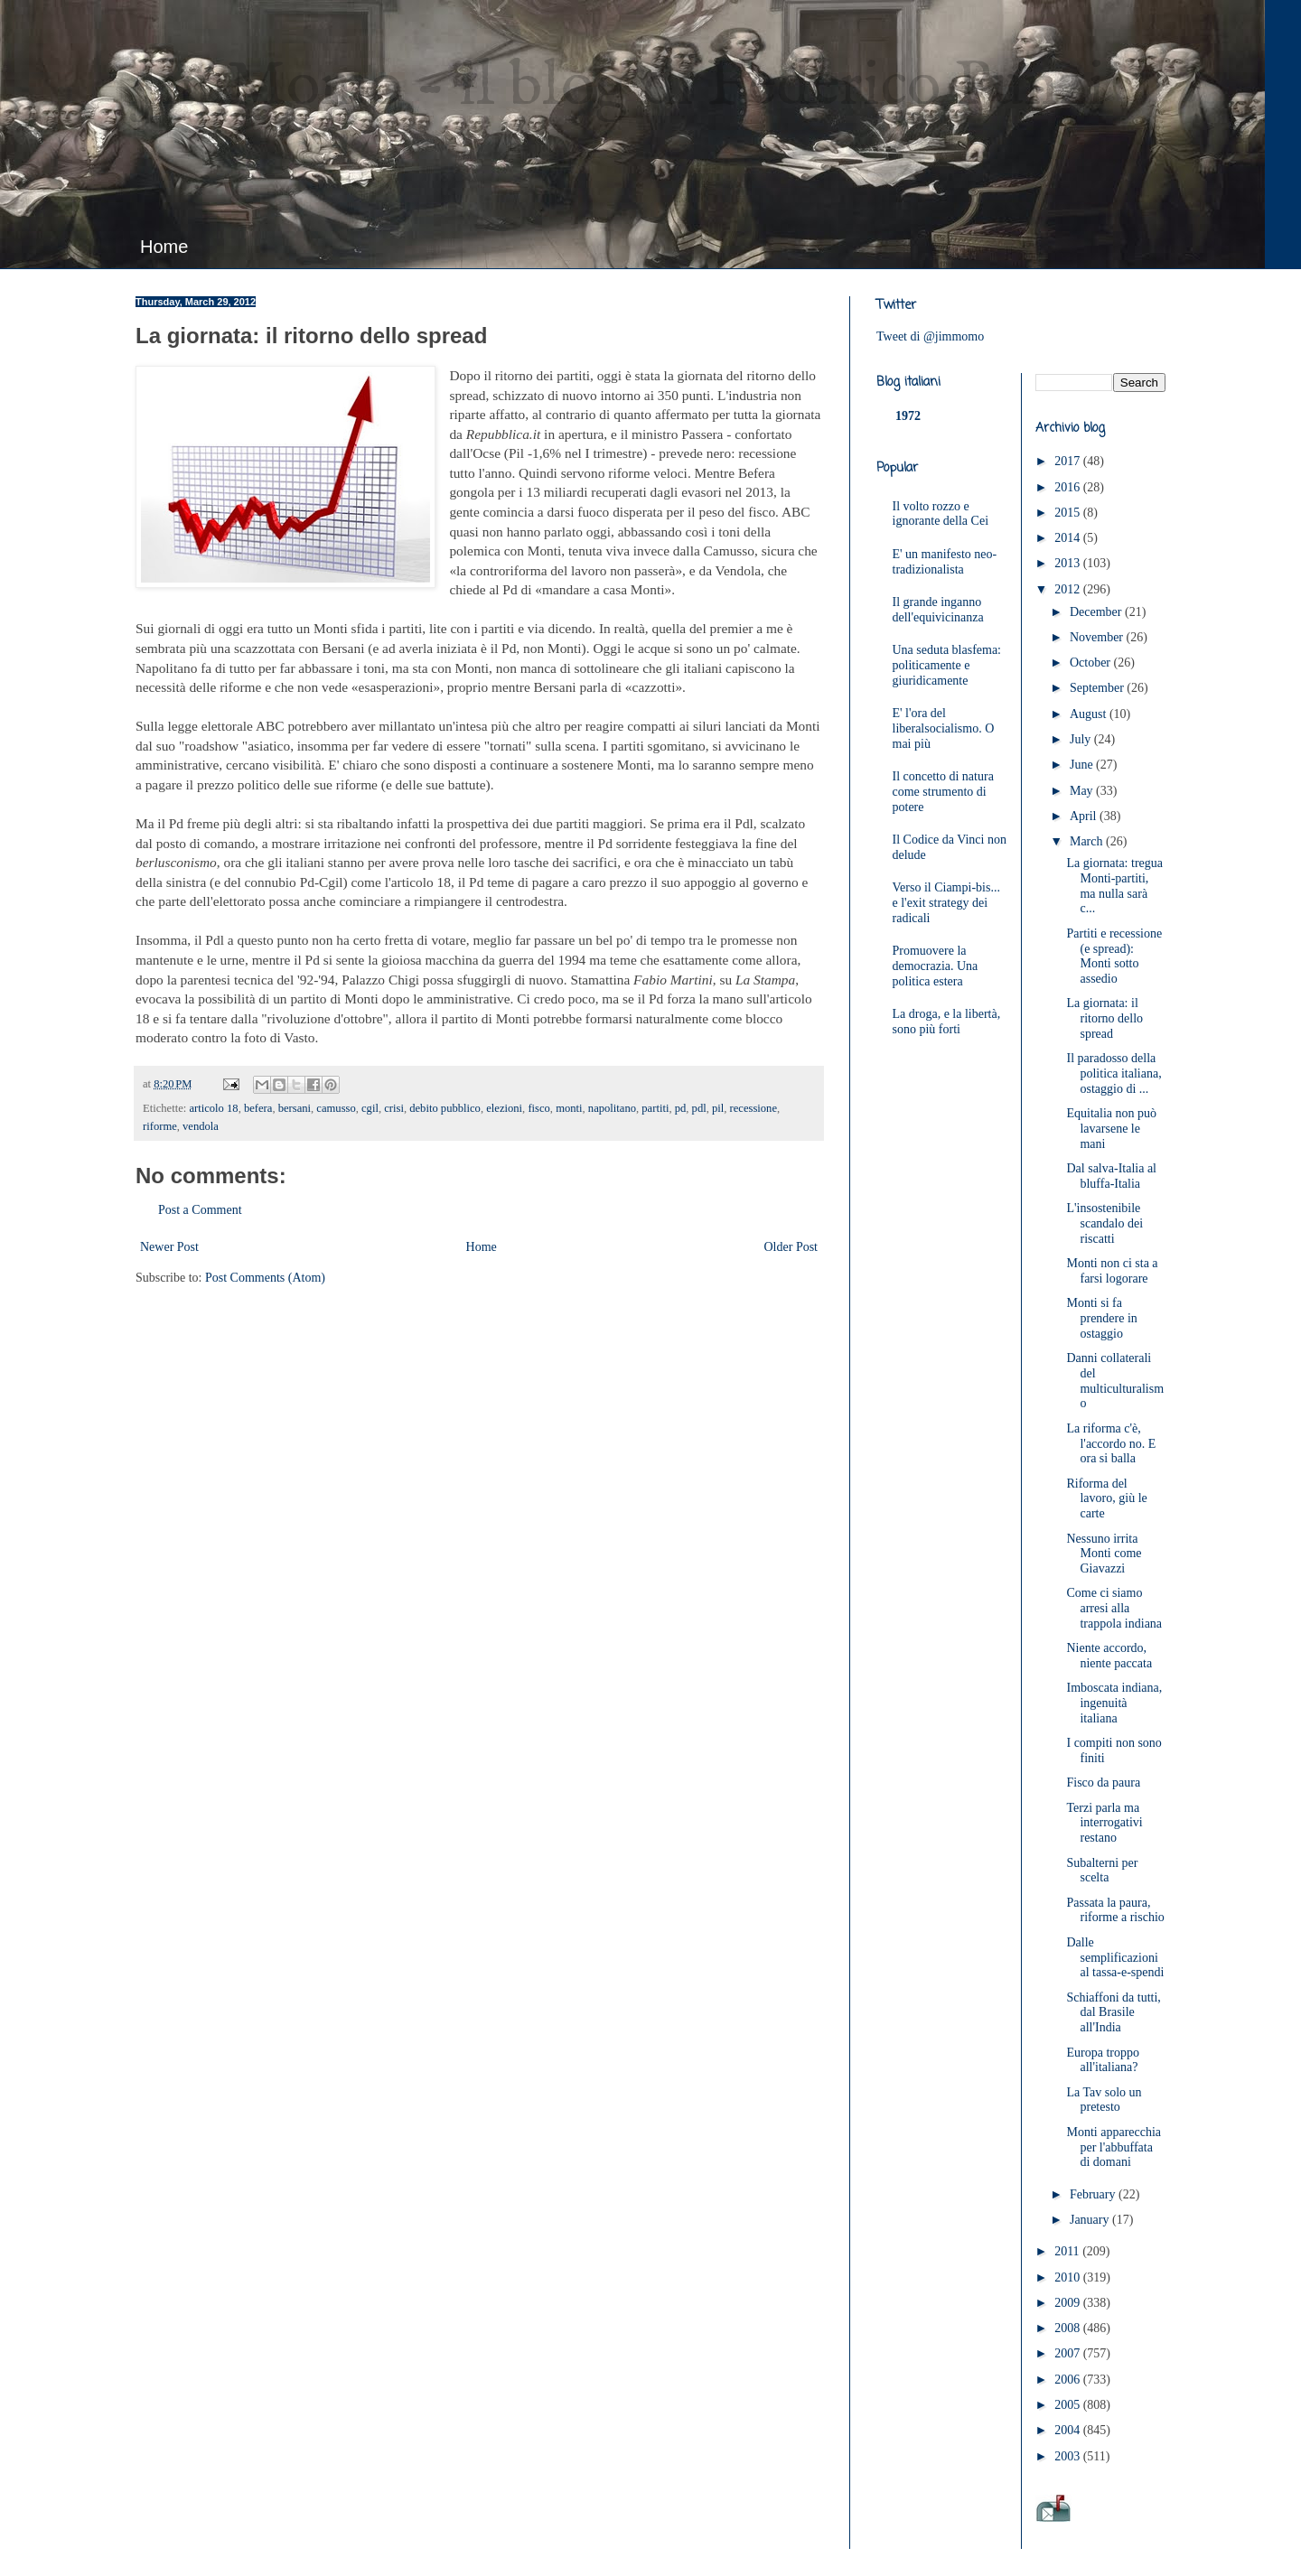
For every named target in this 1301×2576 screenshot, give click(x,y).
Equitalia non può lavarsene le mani (1111, 1128)
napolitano (612, 1108)
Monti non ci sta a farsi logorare (1111, 1270)
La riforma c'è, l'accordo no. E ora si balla (1111, 1444)
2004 (1068, 2430)
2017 (1068, 461)
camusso (335, 1108)
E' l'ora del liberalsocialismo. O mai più (944, 728)
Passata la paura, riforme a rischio (1115, 1910)
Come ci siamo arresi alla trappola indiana (1114, 1608)
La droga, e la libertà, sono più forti (947, 1021)
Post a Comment (200, 1210)
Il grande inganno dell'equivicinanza (938, 609)
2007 (1068, 2353)
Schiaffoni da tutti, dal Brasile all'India (1113, 2013)
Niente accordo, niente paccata (1109, 1655)
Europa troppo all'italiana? (1102, 2060)
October (1092, 662)
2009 (1068, 2303)
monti (569, 1108)
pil (718, 1108)
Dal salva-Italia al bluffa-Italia (1111, 1176)
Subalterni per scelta (1101, 1870)
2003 (1068, 2456)
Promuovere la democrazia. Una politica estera (935, 966)
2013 (1068, 563)
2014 (1068, 538)
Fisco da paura (1103, 1782)
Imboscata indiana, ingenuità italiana (1114, 1703)
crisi (394, 1108)
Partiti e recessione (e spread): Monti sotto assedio (1114, 956)
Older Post (791, 1247)
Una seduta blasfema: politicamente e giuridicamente (947, 665)
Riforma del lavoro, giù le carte (1106, 1499)
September (1098, 688)
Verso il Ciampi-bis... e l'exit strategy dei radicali (946, 903)
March (1088, 841)
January (1091, 2219)
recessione (753, 1108)
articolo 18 (213, 1108)
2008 (1068, 2328)
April (1085, 816)
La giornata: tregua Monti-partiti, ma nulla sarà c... (1114, 885)
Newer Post (169, 1247)
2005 (1068, 2405)
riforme (160, 1126)
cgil (370, 1108)
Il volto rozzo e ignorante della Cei (941, 513)
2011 (1068, 2251)
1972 (908, 416)
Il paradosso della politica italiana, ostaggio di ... (1113, 1073)
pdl (699, 1108)
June (1083, 764)
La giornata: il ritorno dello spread (1104, 1018)
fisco (538, 1108)
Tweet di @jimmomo (930, 336)
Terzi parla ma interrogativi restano (1104, 1823)
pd (681, 1108)
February (1094, 2194)
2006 (1068, 2379)
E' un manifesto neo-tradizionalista (945, 561)
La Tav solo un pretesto (1103, 2100)
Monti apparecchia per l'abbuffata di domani (1113, 2147)
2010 (1068, 2277)
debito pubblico (445, 1108)
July (1082, 739)
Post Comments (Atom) (265, 1277)
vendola (201, 1126)
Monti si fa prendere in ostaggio (1101, 1318)
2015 (1068, 512)
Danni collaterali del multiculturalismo (1115, 1380)
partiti (655, 1108)
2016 (1068, 487)
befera (258, 1108)
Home (164, 247)
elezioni (504, 1108)
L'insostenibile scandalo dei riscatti (1104, 1223)
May (1083, 791)
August (1089, 714)
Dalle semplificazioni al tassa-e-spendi (1115, 1958)
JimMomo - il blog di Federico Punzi (620, 86)
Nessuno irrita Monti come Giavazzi (1103, 1554)
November (1098, 637)
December (1097, 612)
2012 (1068, 589)
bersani (294, 1108)
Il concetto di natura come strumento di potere (943, 792)
